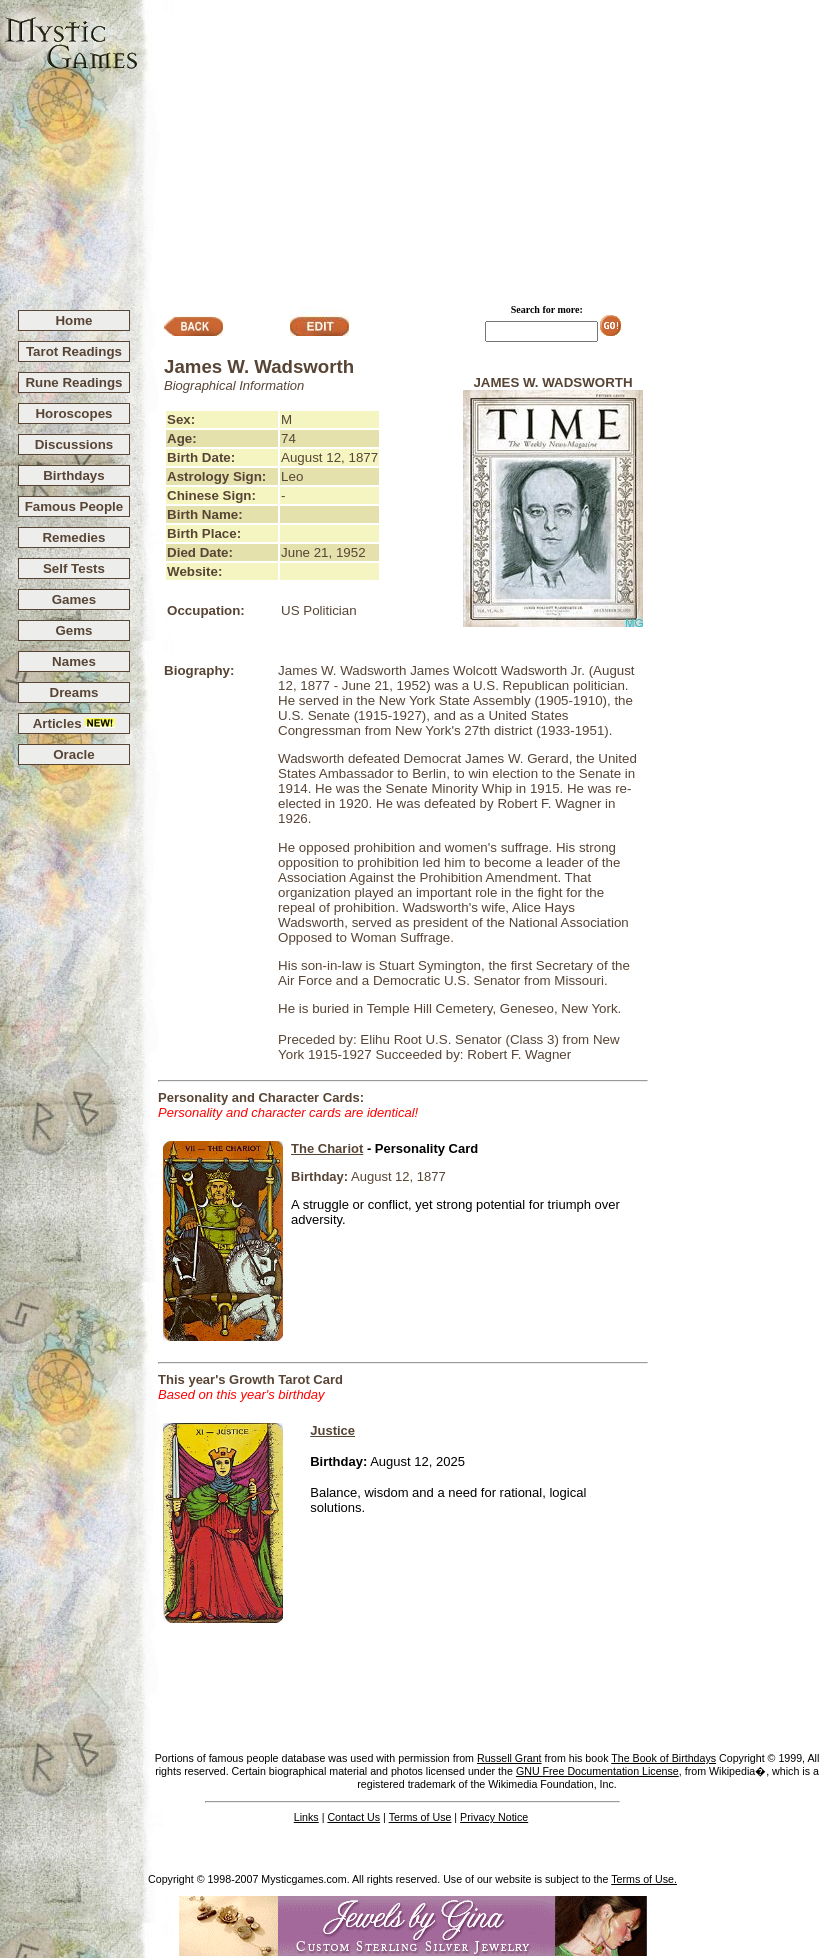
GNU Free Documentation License (597, 1771)
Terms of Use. (644, 1879)
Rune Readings (73, 382)
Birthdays (73, 475)
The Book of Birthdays (663, 1758)
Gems (73, 630)
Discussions (74, 444)
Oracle (74, 754)
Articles (74, 723)
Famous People (74, 506)
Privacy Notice (494, 1817)
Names (74, 661)
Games (74, 599)
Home (73, 320)
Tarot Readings (74, 351)
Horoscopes (73, 413)
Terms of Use (420, 1817)
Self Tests (74, 568)
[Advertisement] (482, 146)
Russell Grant (509, 1758)
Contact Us (353, 1817)
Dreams (74, 692)
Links (306, 1817)
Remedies (73, 537)
